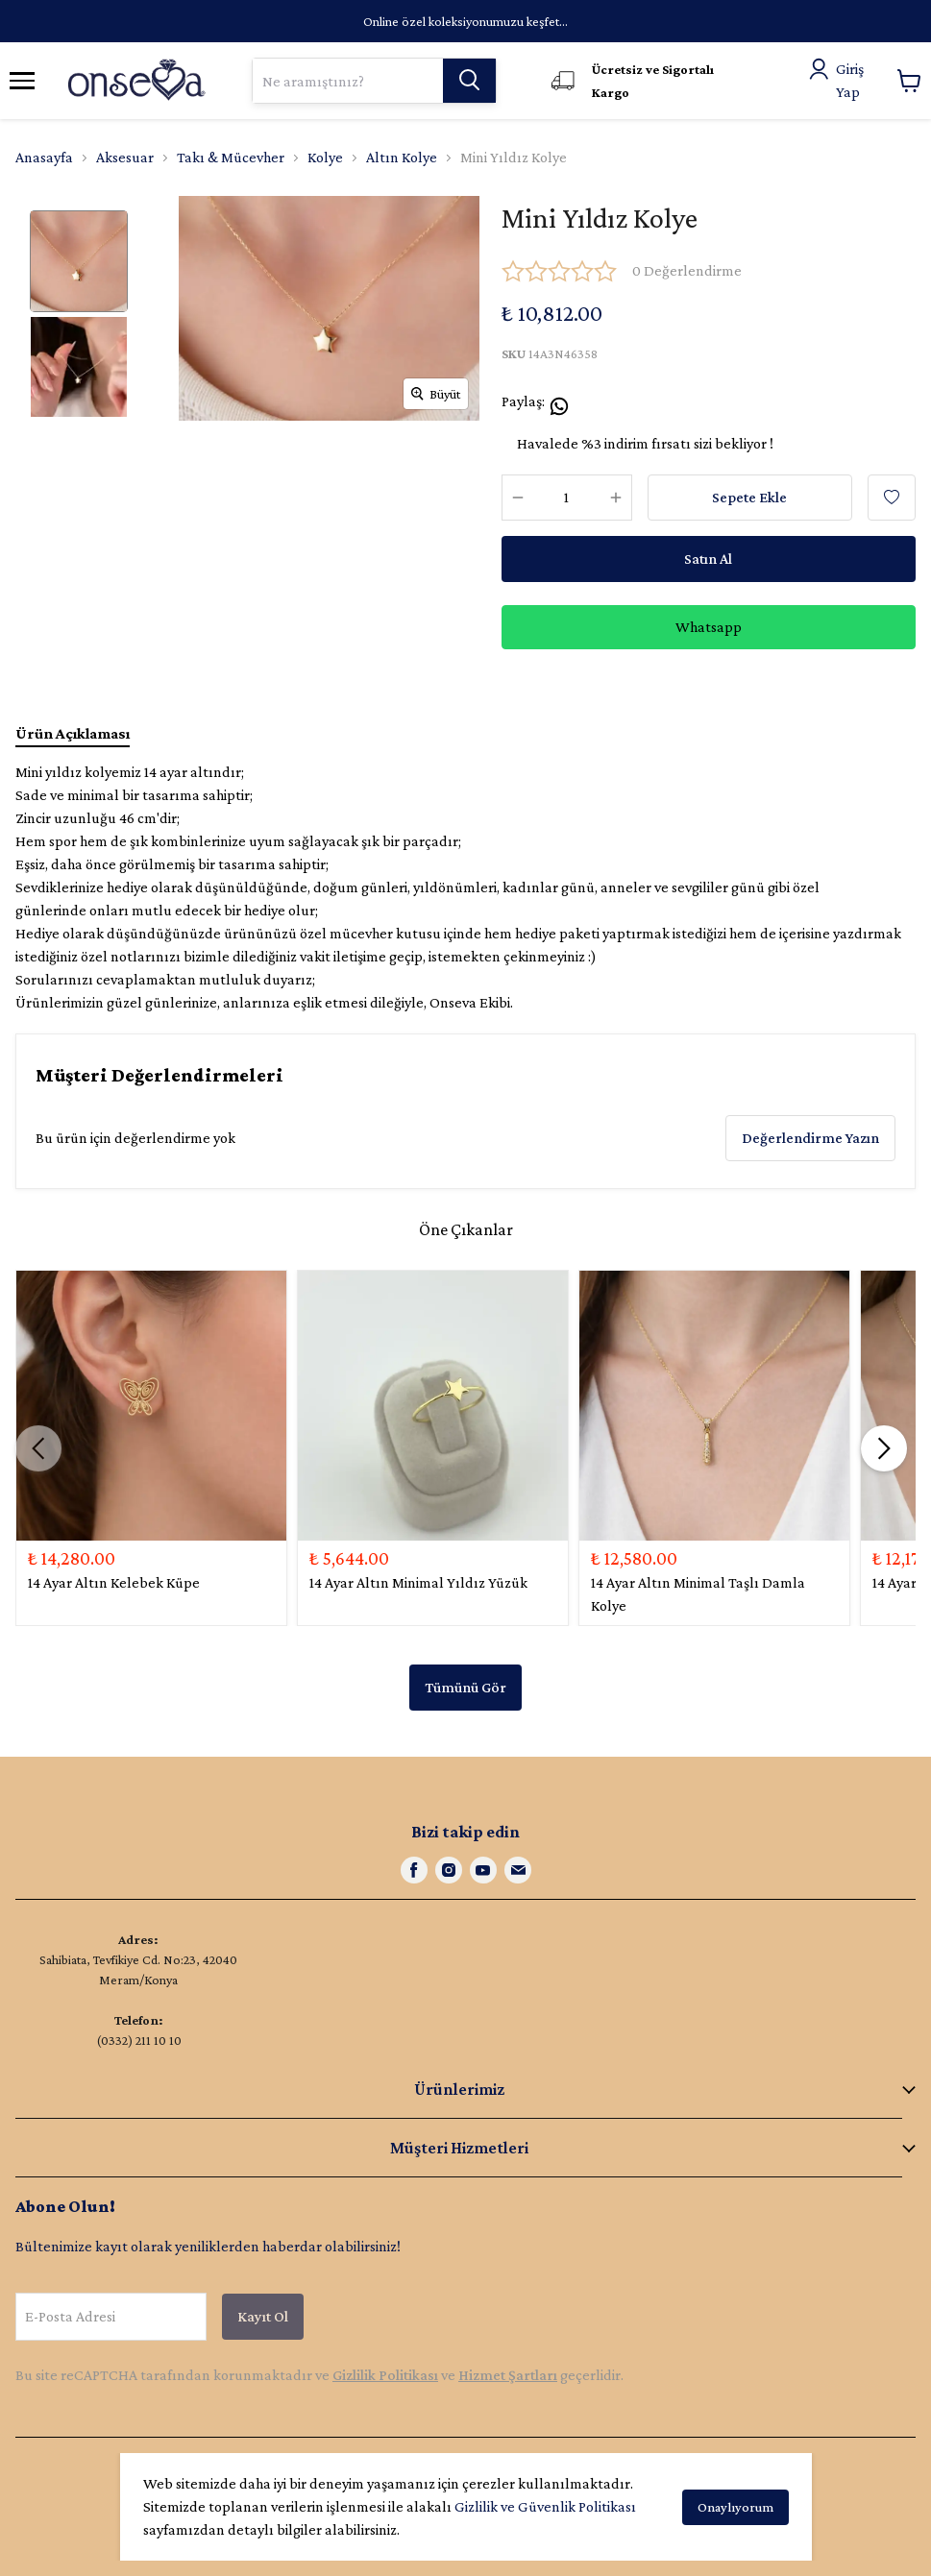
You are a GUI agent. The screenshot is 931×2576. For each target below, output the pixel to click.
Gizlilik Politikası (385, 2375)
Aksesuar (125, 157)
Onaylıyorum (735, 2507)
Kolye (325, 157)
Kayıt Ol (262, 2316)
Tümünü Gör (465, 1687)
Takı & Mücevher (230, 157)
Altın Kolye (401, 157)
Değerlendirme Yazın (810, 1138)
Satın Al (708, 558)
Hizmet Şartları (507, 2375)
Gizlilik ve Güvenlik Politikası (545, 2506)
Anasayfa (44, 157)
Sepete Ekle (749, 497)
